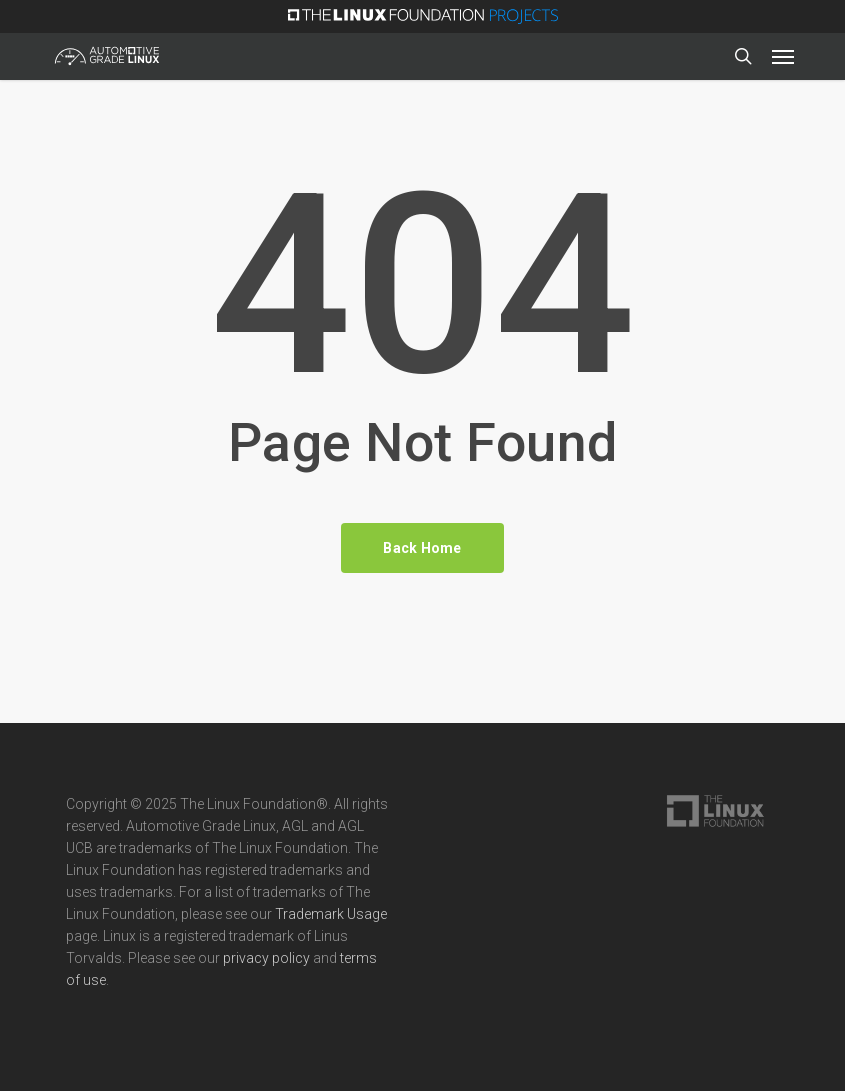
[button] (783, 56)
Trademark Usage (331, 914)
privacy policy (266, 958)
